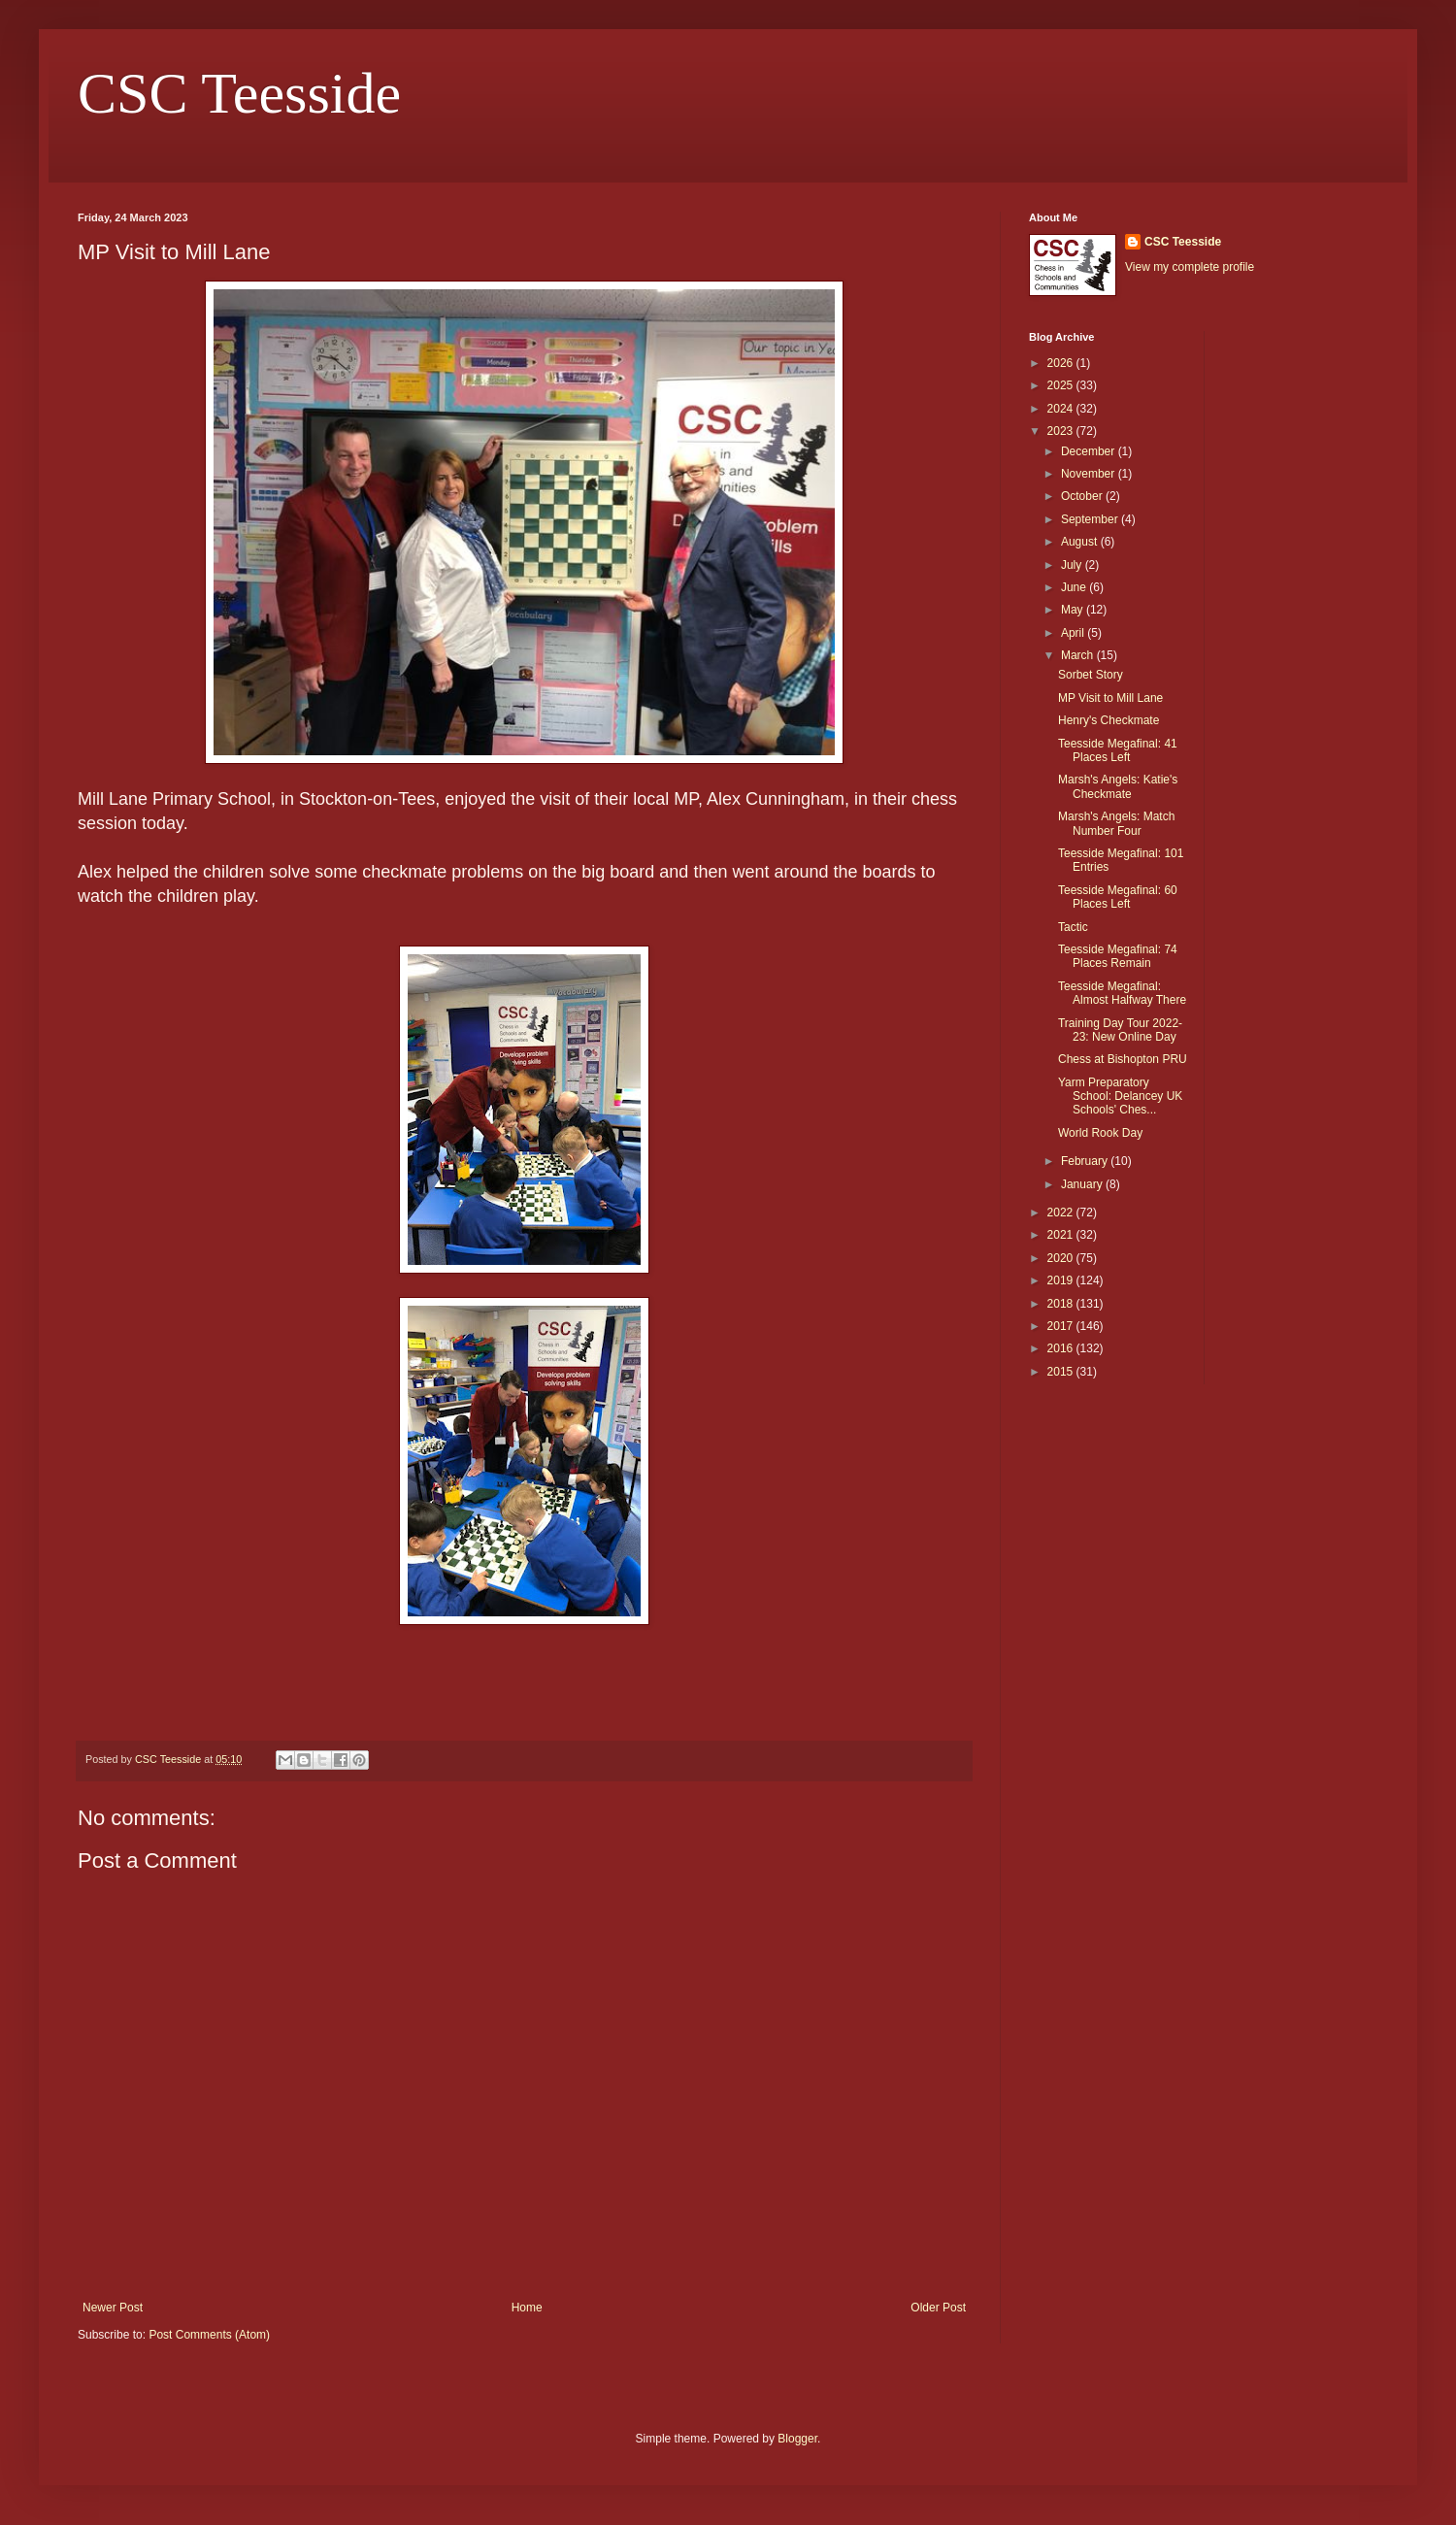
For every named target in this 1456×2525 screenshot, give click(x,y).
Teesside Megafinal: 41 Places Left (1117, 750)
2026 (1061, 363)
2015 (1061, 1372)
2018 (1061, 1304)
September (1091, 519)
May (1073, 609)
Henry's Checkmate (1108, 720)
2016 (1061, 1348)
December (1089, 451)
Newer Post (113, 2307)
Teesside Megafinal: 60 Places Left (1117, 897)
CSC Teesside (239, 93)
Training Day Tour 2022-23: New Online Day (1120, 1030)
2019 (1061, 1280)
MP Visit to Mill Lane (1110, 698)
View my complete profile (1189, 267)
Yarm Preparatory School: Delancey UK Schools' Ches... (1120, 1096)
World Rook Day (1100, 1133)
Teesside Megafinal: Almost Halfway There (1122, 993)
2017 (1061, 1326)
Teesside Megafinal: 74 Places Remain (1117, 956)
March (1079, 655)
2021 (1061, 1235)
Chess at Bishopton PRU (1122, 1059)
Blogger (797, 2438)
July (1073, 565)
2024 (1061, 408)
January (1083, 1184)
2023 (1061, 431)
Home (527, 2307)
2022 (1061, 1212)
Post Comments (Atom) (209, 2335)
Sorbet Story (1090, 674)
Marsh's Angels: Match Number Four (1116, 823)
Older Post (938, 2307)
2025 (1061, 385)
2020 (1061, 1258)
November (1089, 474)
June (1075, 587)
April (1074, 633)
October (1083, 496)
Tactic (1073, 927)
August (1081, 541)
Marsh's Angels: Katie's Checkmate (1117, 786)
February (1085, 1161)
